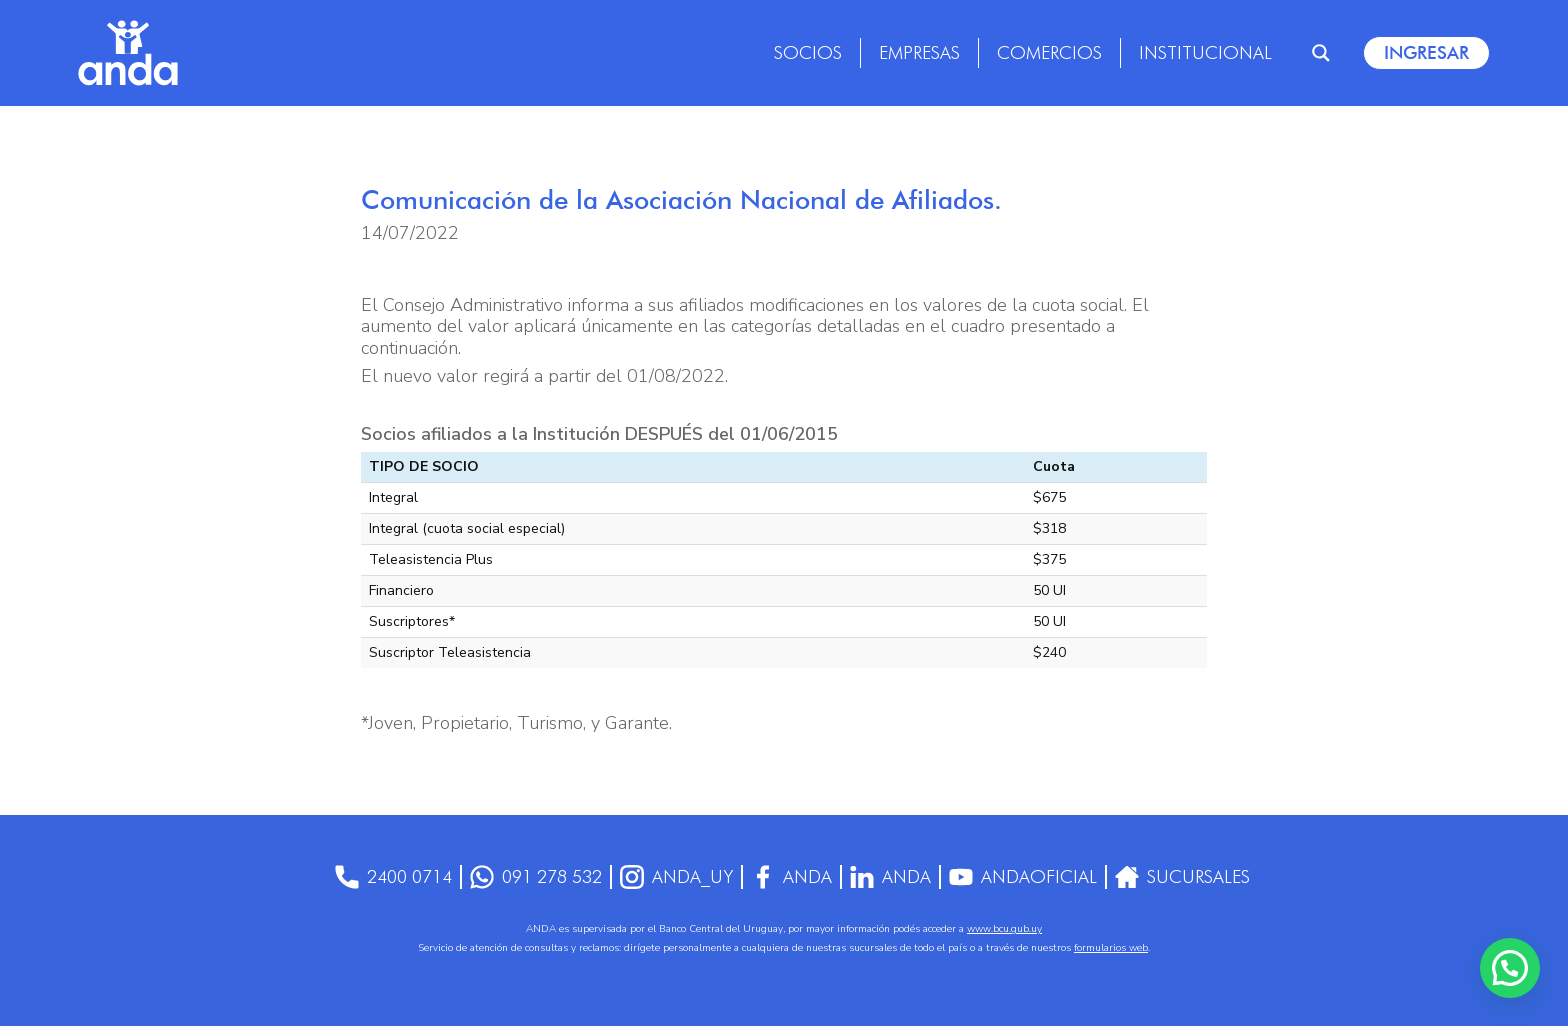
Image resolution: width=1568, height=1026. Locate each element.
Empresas (919, 52)
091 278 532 (536, 877)
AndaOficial (1023, 877)
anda (890, 877)
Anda (791, 877)
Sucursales (1182, 877)
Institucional (1205, 52)
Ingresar (1426, 52)
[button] (1510, 968)
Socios (808, 52)
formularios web (1111, 948)
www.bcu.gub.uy (1004, 929)
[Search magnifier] (1321, 53)
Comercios (1049, 52)
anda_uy (676, 877)
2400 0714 (393, 877)
